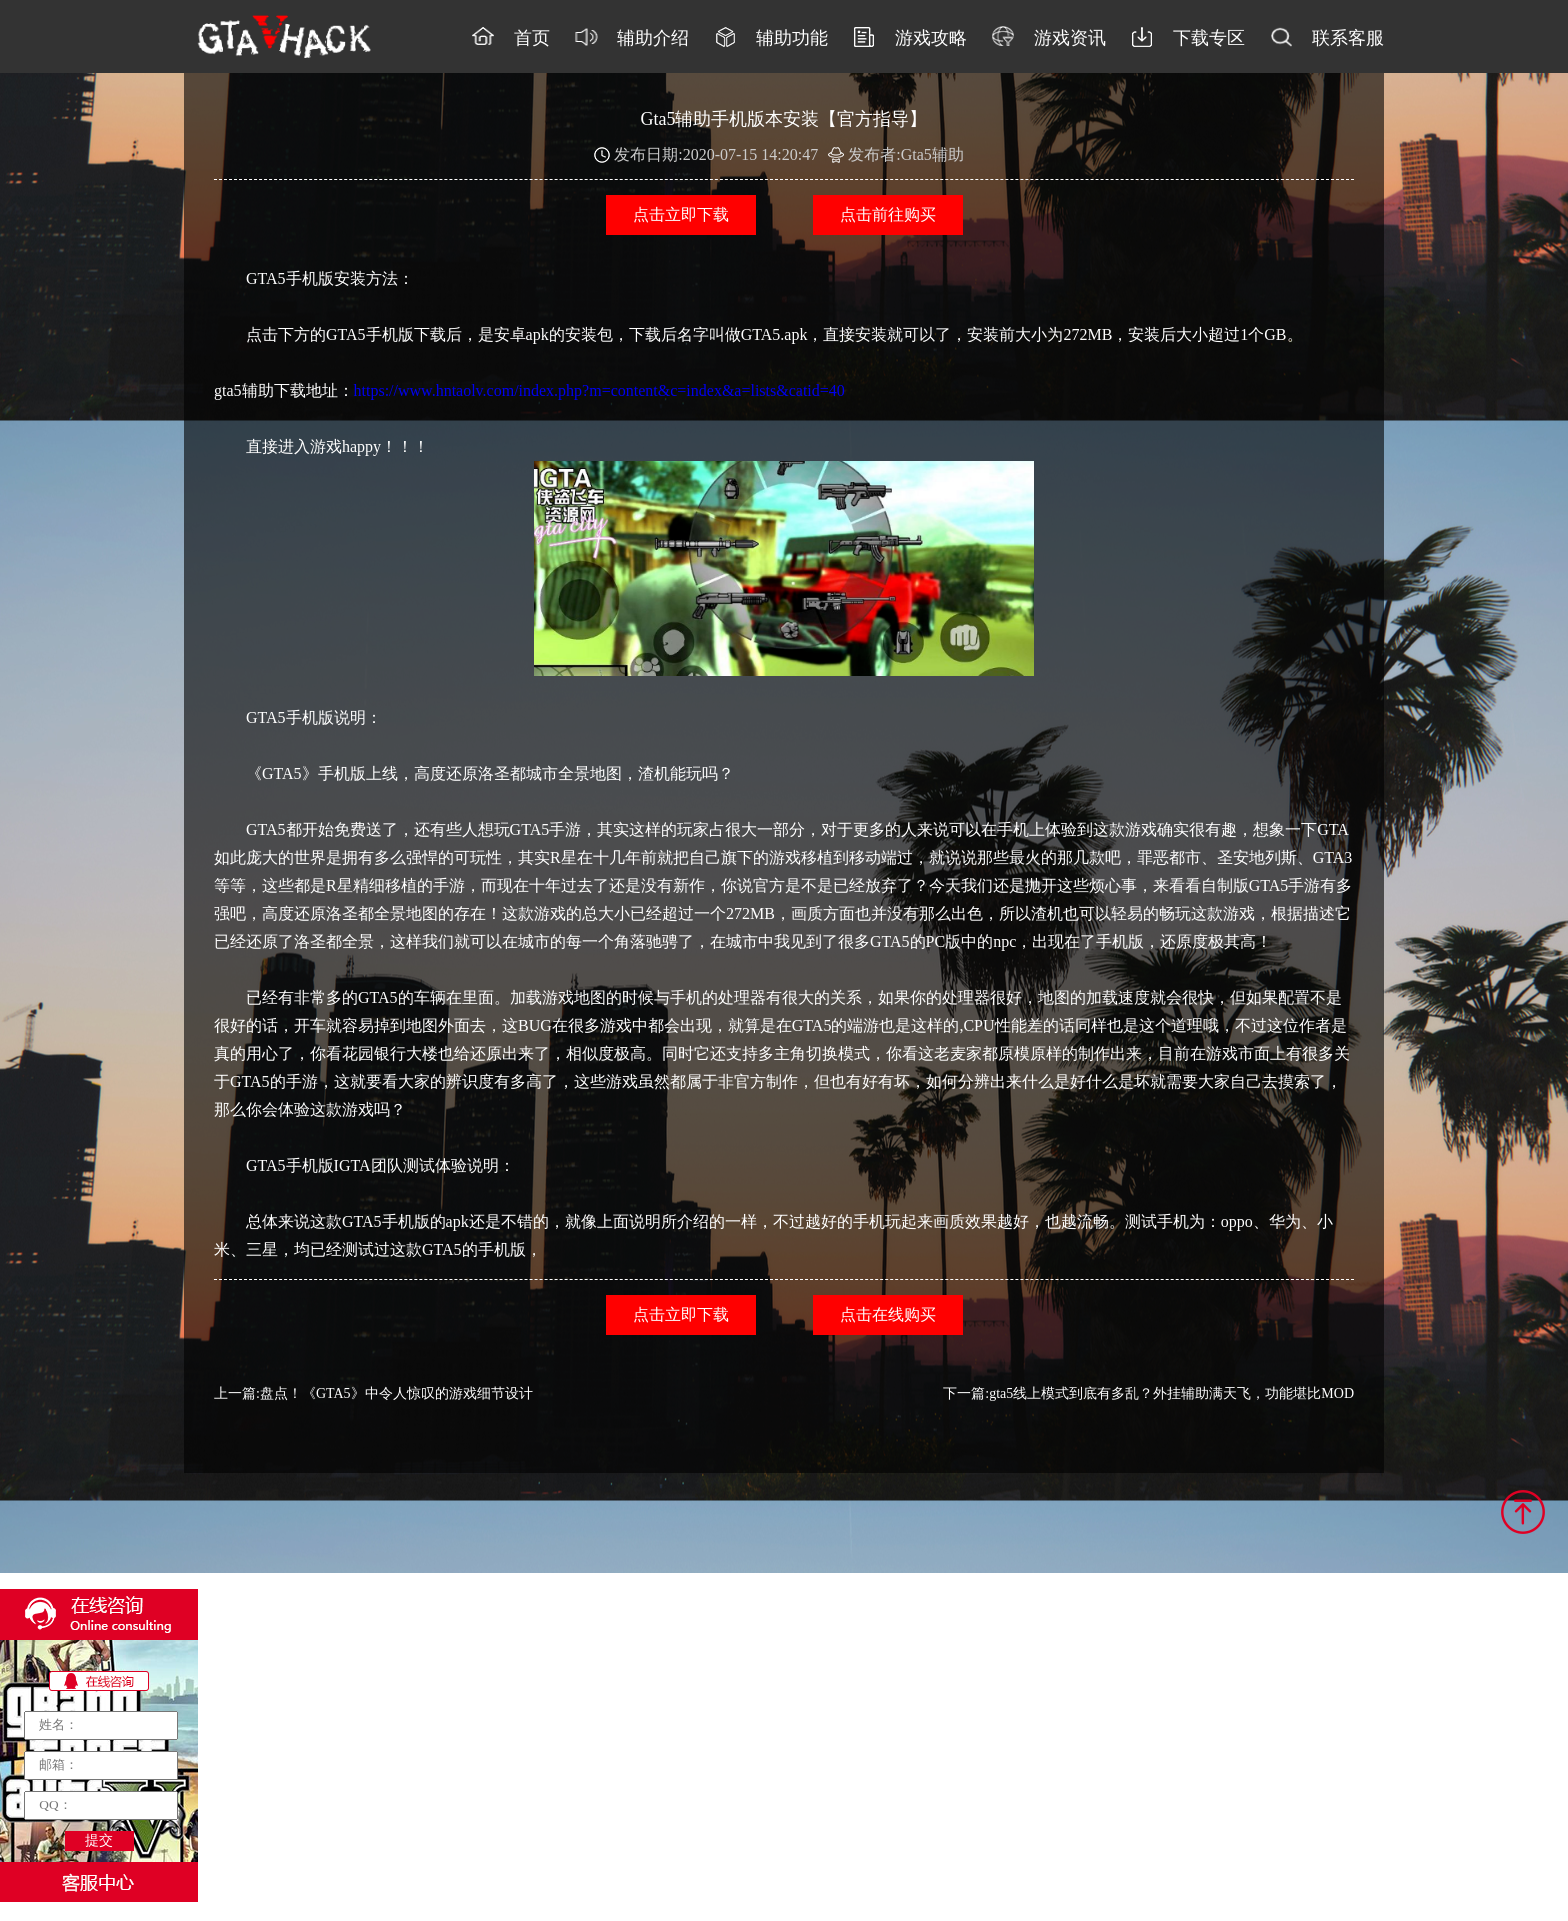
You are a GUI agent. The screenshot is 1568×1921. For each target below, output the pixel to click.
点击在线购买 (888, 1314)
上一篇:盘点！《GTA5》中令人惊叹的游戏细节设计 (373, 1393)
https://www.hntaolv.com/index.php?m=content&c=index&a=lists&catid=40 (599, 390)
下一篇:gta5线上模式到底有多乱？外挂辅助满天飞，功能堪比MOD (1148, 1393)
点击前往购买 (888, 214)
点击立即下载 (681, 214)
